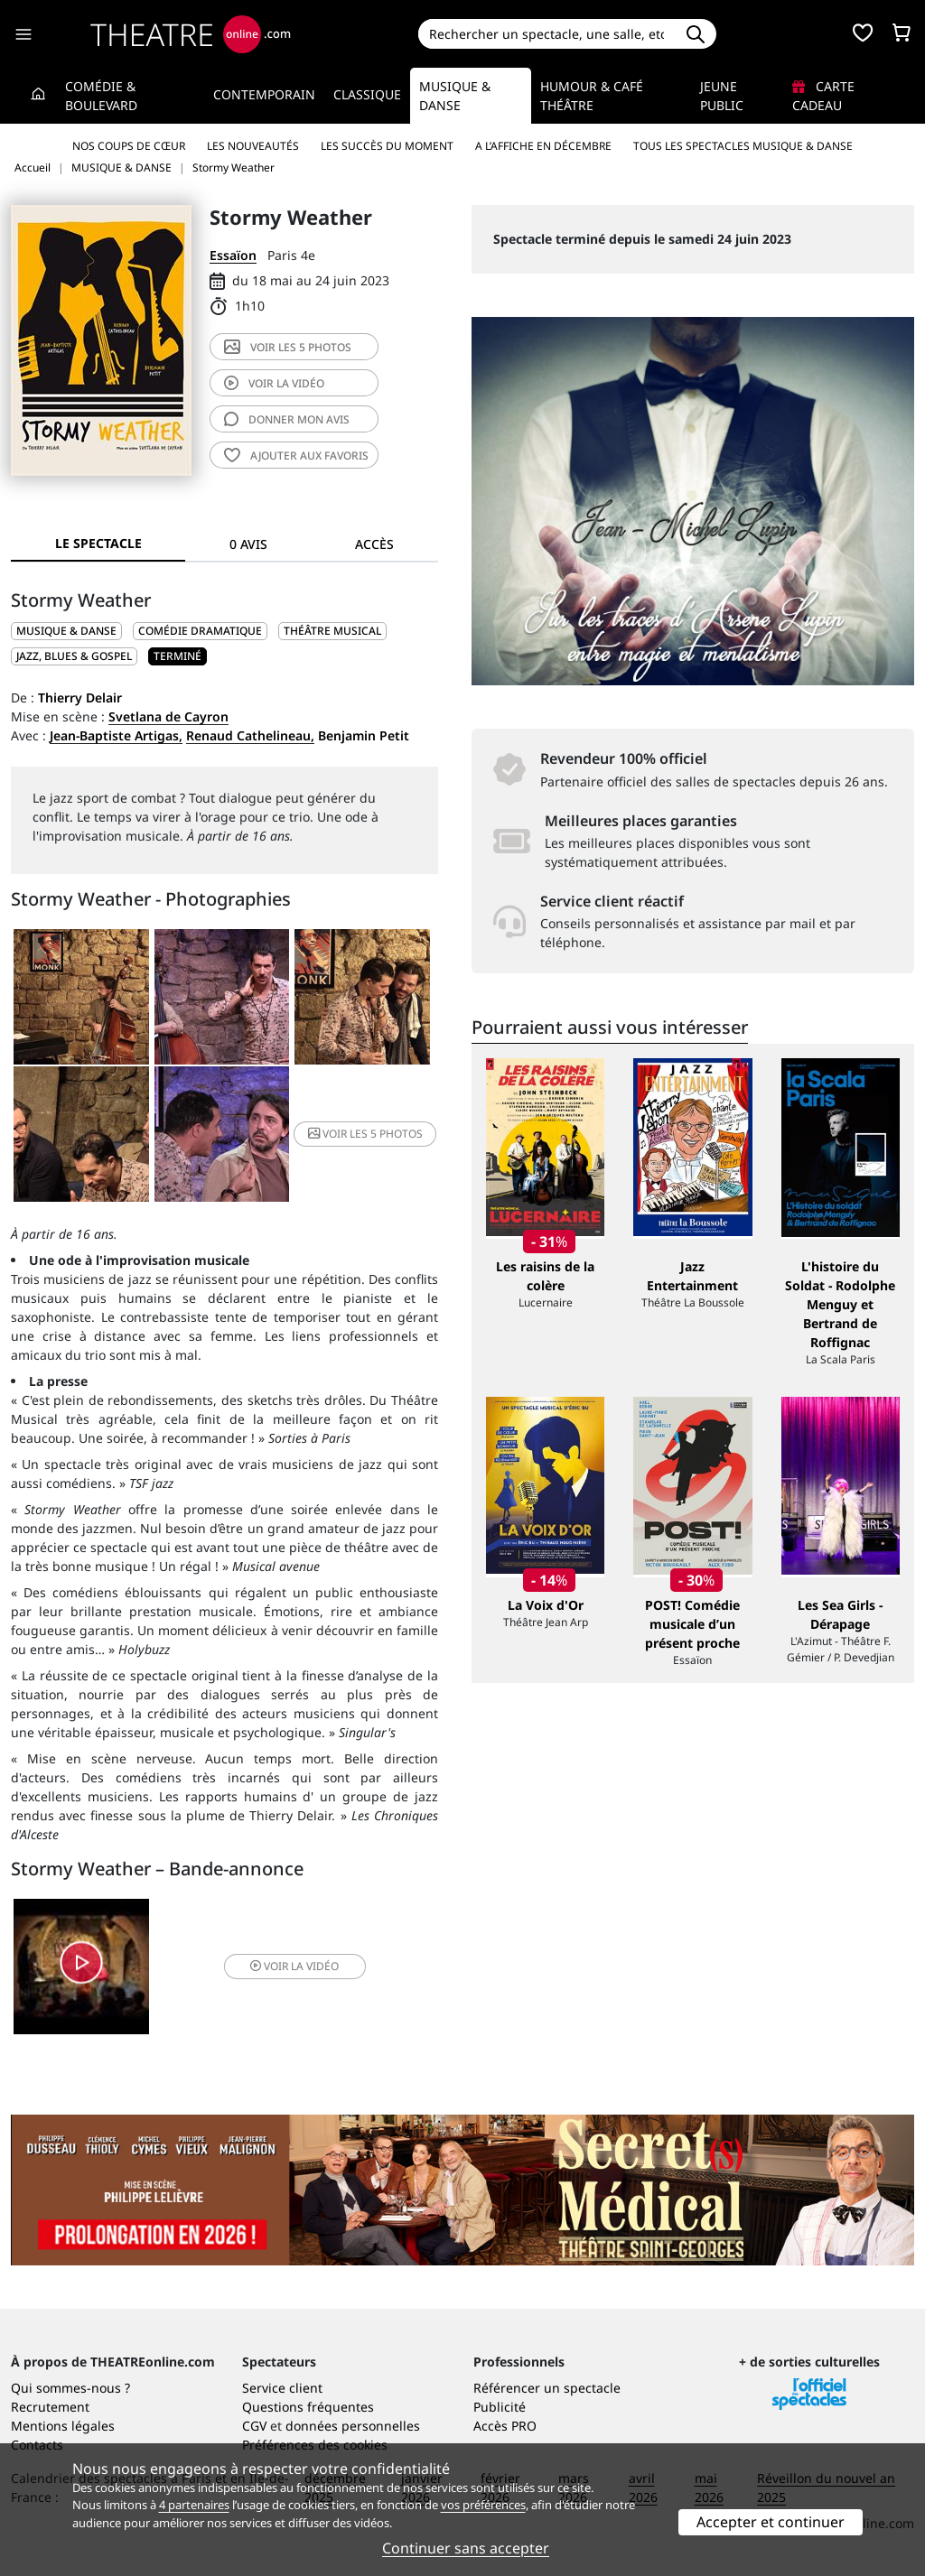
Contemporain (264, 94)
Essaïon (233, 255)
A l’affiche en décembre (543, 145)
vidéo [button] (294, 1966)
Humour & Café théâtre (591, 96)
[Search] (547, 34)
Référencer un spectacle (547, 2387)
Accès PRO (505, 2425)
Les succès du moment (387, 145)
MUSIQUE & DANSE (66, 630)
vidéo (274, 383)
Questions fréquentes (308, 2406)
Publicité (499, 2406)
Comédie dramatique (200, 630)
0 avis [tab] (248, 544)
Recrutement (50, 2406)
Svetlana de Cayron (168, 716)
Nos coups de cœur (128, 145)
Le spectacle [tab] (98, 543)
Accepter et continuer (770, 2522)
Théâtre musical (332, 630)
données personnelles (352, 2425)
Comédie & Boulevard (101, 96)
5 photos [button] (365, 1133)
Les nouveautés (253, 145)
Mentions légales (63, 2425)
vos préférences (483, 2505)
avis (287, 419)
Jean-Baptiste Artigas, (116, 735)
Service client (282, 2387)
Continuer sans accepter (465, 2548)
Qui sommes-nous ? (70, 2387)
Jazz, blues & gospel (74, 656)
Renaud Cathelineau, (250, 735)
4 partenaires (194, 2505)
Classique (367, 94)
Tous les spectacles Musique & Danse (743, 145)
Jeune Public (721, 96)
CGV (254, 2425)
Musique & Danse (455, 96)
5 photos (287, 347)
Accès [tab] (374, 544)
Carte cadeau (823, 96)
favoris (296, 455)
